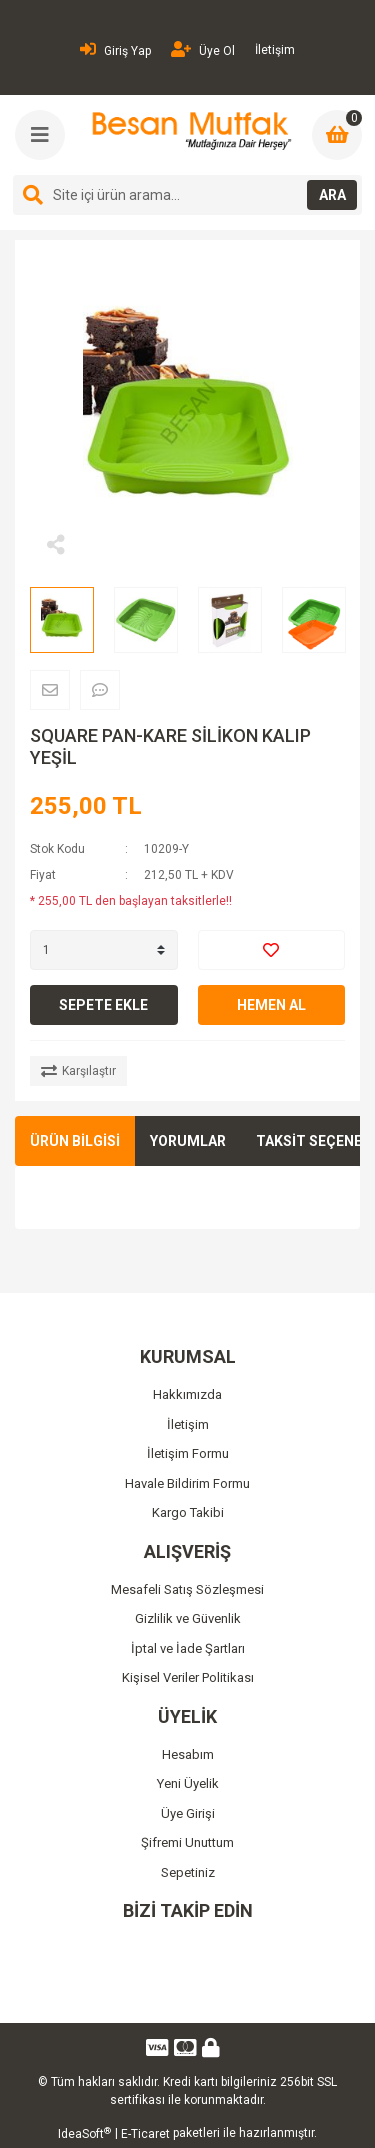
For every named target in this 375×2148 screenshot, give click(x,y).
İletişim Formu (188, 1453)
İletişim (275, 50)
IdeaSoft (84, 2134)
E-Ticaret (145, 2134)
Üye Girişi (188, 1813)
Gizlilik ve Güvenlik (188, 1618)
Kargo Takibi (188, 1512)
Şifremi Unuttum (187, 1842)
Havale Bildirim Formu (187, 1483)
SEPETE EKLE (103, 1005)
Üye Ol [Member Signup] (203, 49)
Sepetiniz (188, 1872)
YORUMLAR (188, 1141)
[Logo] (189, 131)
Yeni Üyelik (188, 1783)
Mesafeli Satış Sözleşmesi (187, 1589)
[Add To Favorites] (272, 950)
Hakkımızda (187, 1394)
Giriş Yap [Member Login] (115, 49)
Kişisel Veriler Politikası (188, 1677)
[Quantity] (104, 950)
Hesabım (188, 1754)
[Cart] (337, 135)
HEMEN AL (271, 1005)
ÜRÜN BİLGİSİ (75, 1141)
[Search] (187, 195)
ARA (332, 195)
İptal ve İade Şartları (188, 1648)
